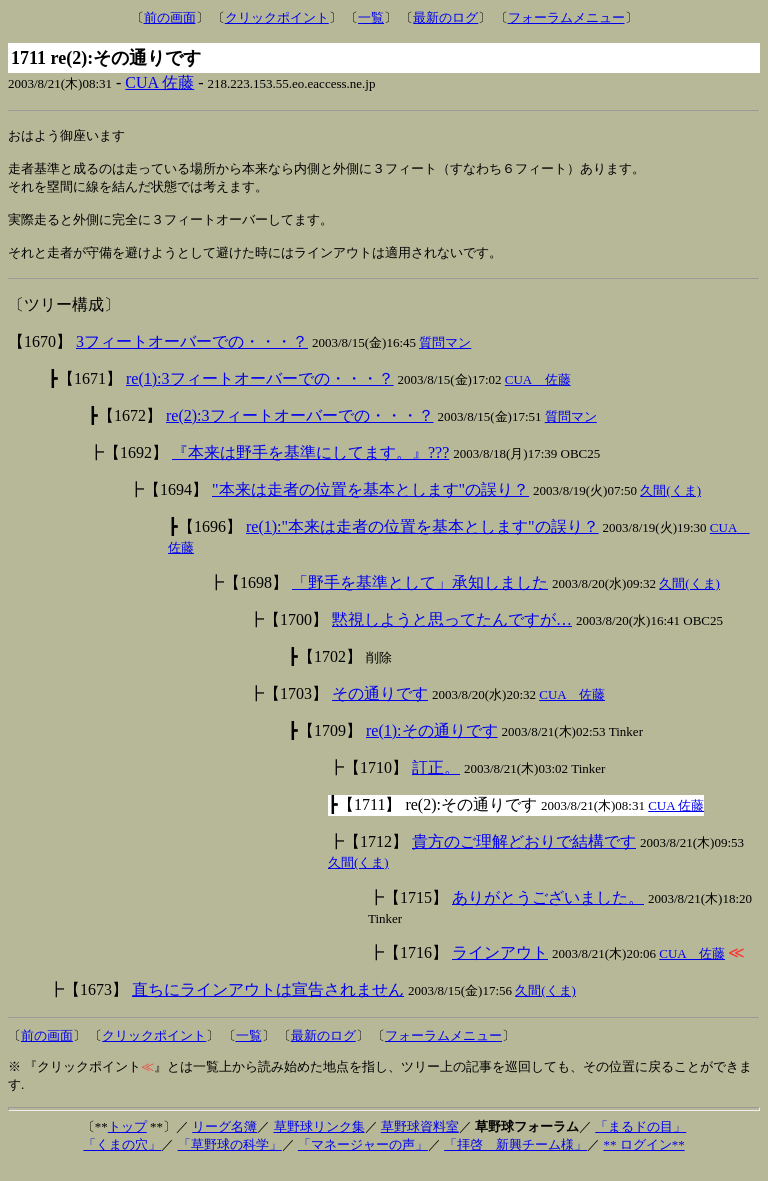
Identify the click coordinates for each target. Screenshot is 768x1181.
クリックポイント (277, 17)
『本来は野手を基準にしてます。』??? (310, 466)
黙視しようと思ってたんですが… (452, 633)
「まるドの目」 (640, 1140)
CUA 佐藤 (159, 82)
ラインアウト (500, 966)
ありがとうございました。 (548, 911)
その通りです (380, 707)
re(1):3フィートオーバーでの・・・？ (260, 392)
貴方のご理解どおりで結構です (524, 855)
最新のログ (445, 17)
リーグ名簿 (224, 1140)
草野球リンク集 (319, 1140)
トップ (127, 1140)
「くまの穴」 (122, 1158)
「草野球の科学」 (230, 1158)
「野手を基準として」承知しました (420, 596)
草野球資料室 (420, 1140)
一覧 (371, 17)
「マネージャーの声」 (363, 1158)
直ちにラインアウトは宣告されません (268, 1003)
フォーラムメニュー (566, 17)
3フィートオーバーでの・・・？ (192, 355)
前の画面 (170, 17)
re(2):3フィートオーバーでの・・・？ (300, 429)
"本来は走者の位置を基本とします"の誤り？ (370, 503)
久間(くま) (670, 504)
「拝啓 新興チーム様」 (515, 1158)
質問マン (445, 356)
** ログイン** (643, 1158)
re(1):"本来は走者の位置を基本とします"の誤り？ (422, 540)
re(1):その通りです (432, 744)
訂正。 (436, 781)
